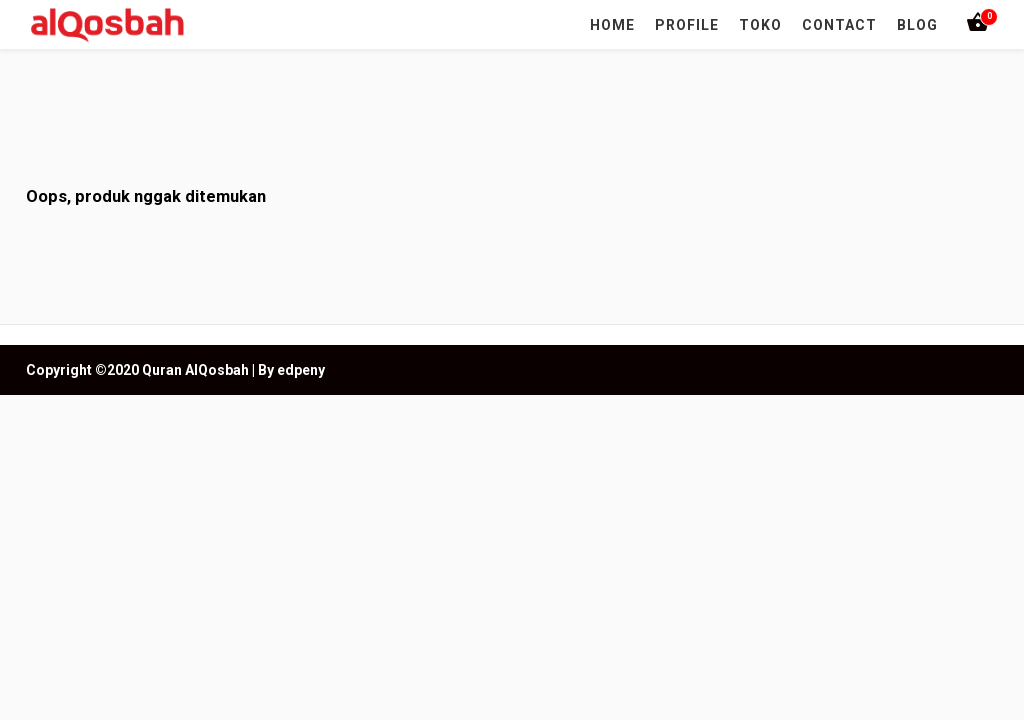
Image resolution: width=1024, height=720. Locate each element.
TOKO (760, 25)
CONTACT (839, 25)
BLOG (917, 25)
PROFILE (687, 25)
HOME (612, 25)
